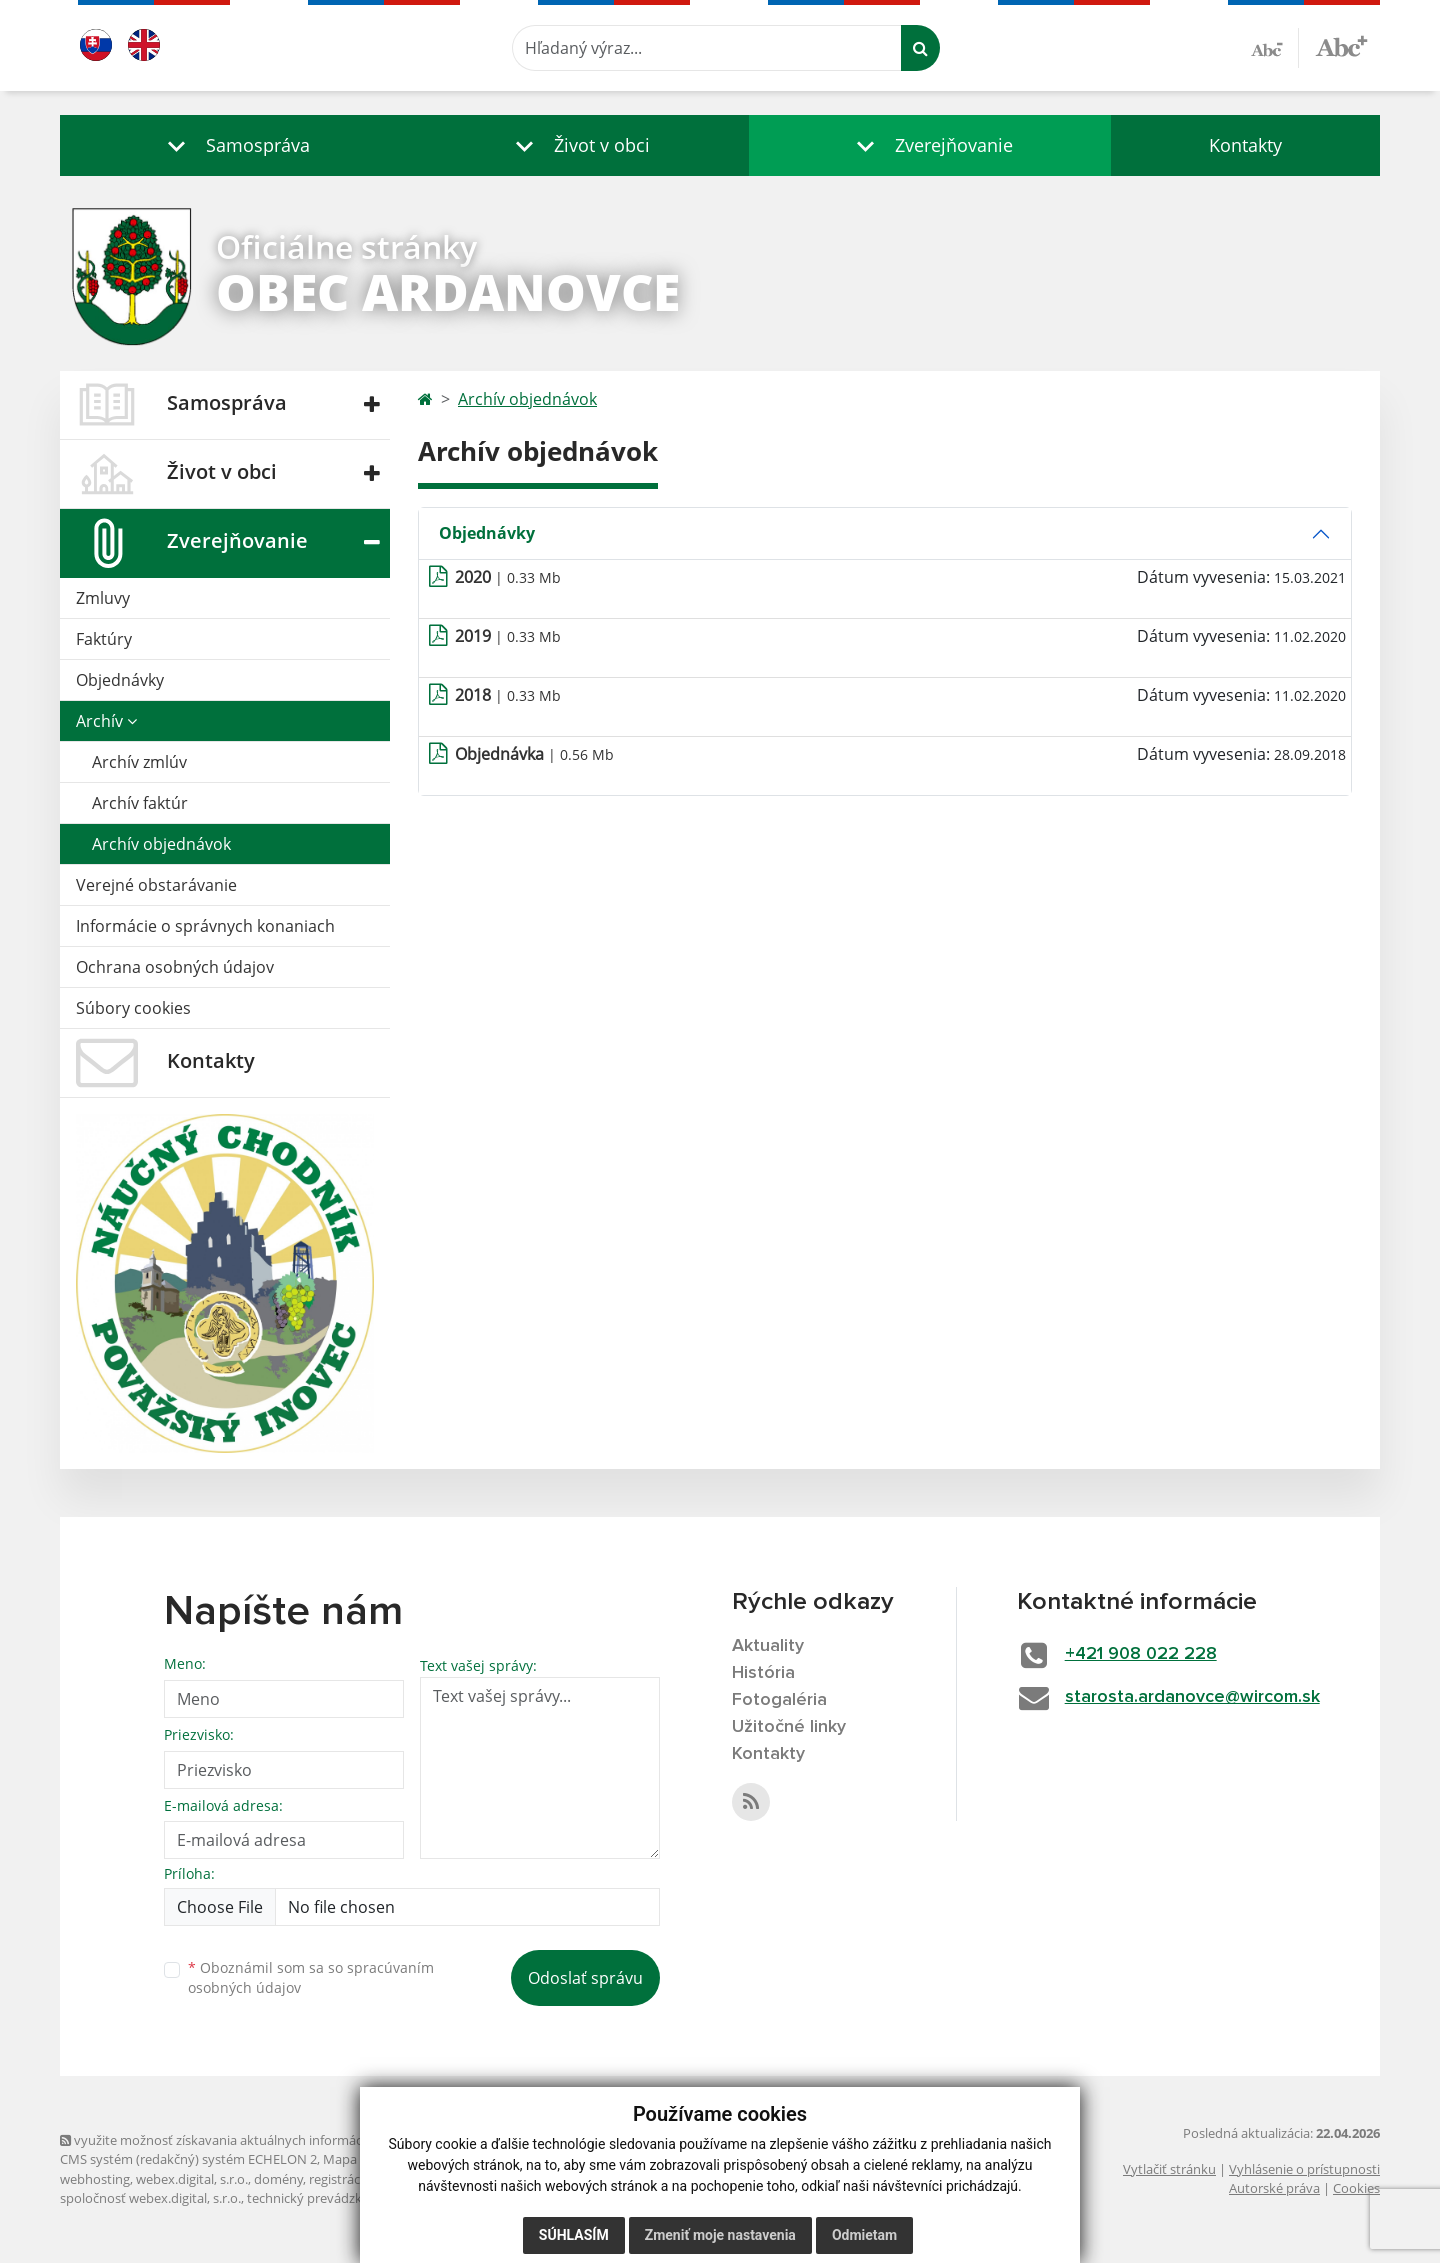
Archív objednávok (161, 844)
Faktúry (104, 639)
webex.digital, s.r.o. (192, 2179)
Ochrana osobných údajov (175, 967)
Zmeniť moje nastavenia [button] (720, 2235)
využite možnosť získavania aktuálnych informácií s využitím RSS (258, 2140)
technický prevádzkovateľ (323, 2198)
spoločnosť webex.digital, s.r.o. (150, 2198)
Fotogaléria (779, 1700)
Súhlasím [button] (574, 2235)
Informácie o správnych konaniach (205, 926)
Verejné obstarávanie (156, 885)
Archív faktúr (140, 803)
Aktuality (768, 1646)
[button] (234, 145)
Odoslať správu (585, 1978)
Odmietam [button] (864, 2235)
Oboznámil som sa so (311, 1978)
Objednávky (120, 680)
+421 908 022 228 (1141, 1654)
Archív (106, 721)
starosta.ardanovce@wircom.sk (1192, 1697)
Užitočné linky (789, 1727)
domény (278, 2179)
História (763, 1673)
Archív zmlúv (139, 762)
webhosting (95, 2179)
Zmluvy (103, 598)
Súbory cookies (133, 1008)
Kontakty (1245, 145)
